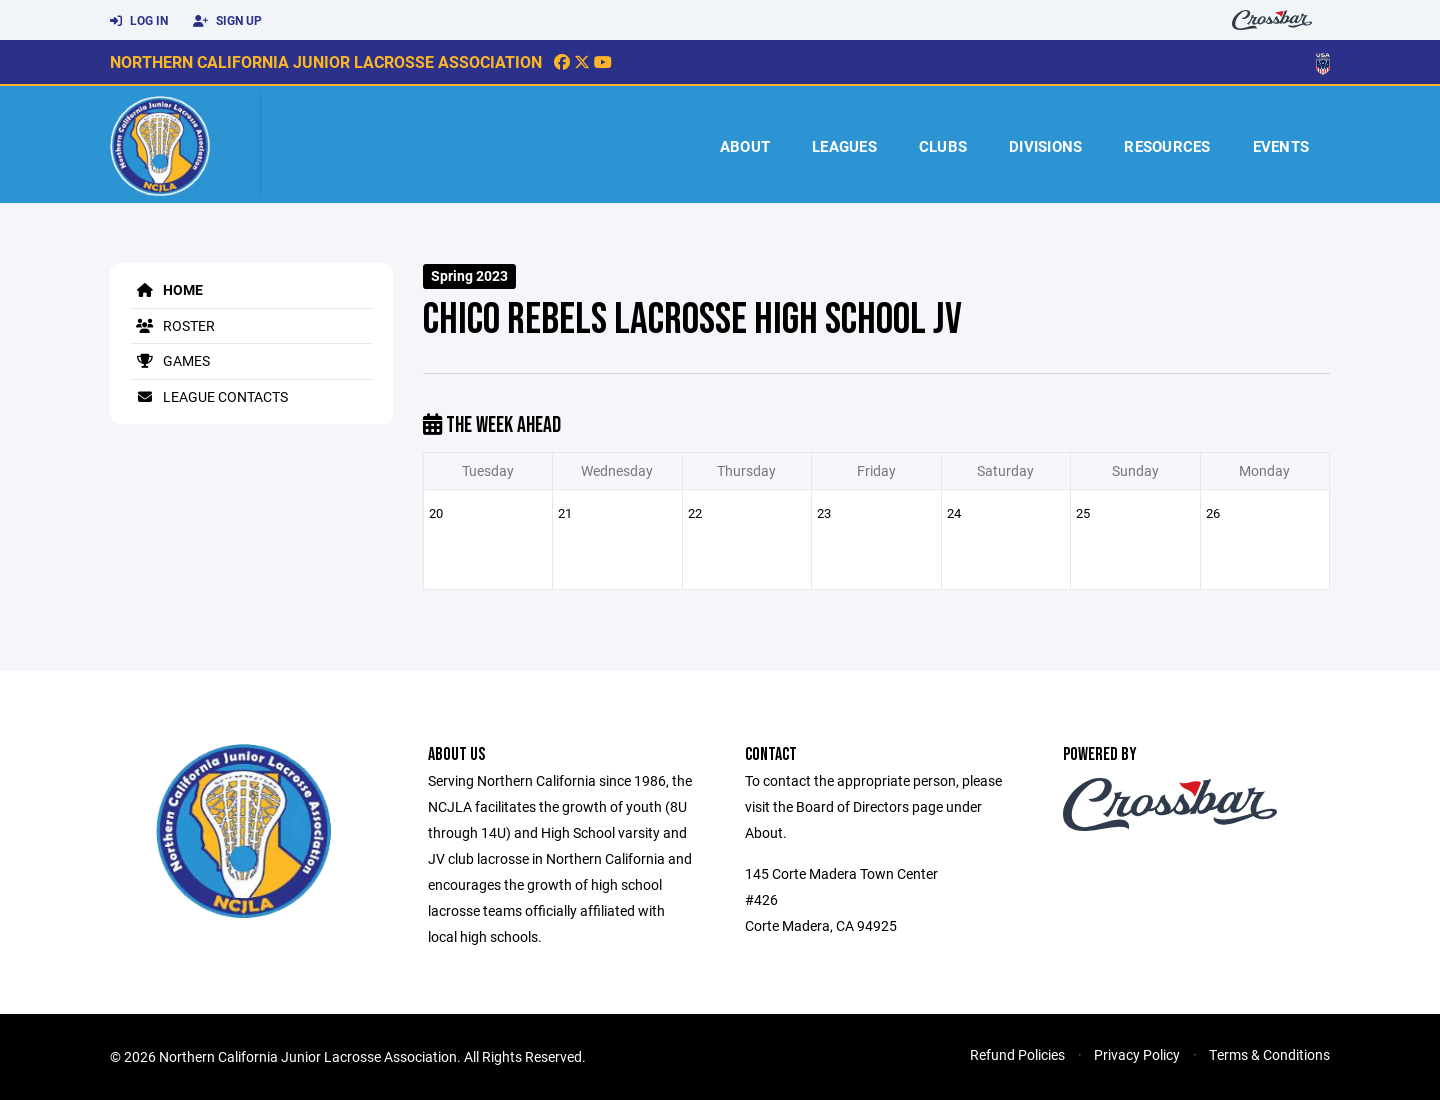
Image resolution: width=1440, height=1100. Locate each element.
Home (166, 289)
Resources (1167, 146)
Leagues (844, 146)
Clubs (943, 146)
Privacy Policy (1137, 1054)
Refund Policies (1017, 1054)
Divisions (1045, 146)
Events (1281, 146)
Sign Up (227, 21)
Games (170, 360)
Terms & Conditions (1269, 1054)
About (745, 146)
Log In (139, 21)
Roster (172, 325)
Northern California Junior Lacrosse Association (326, 61)
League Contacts (209, 396)
